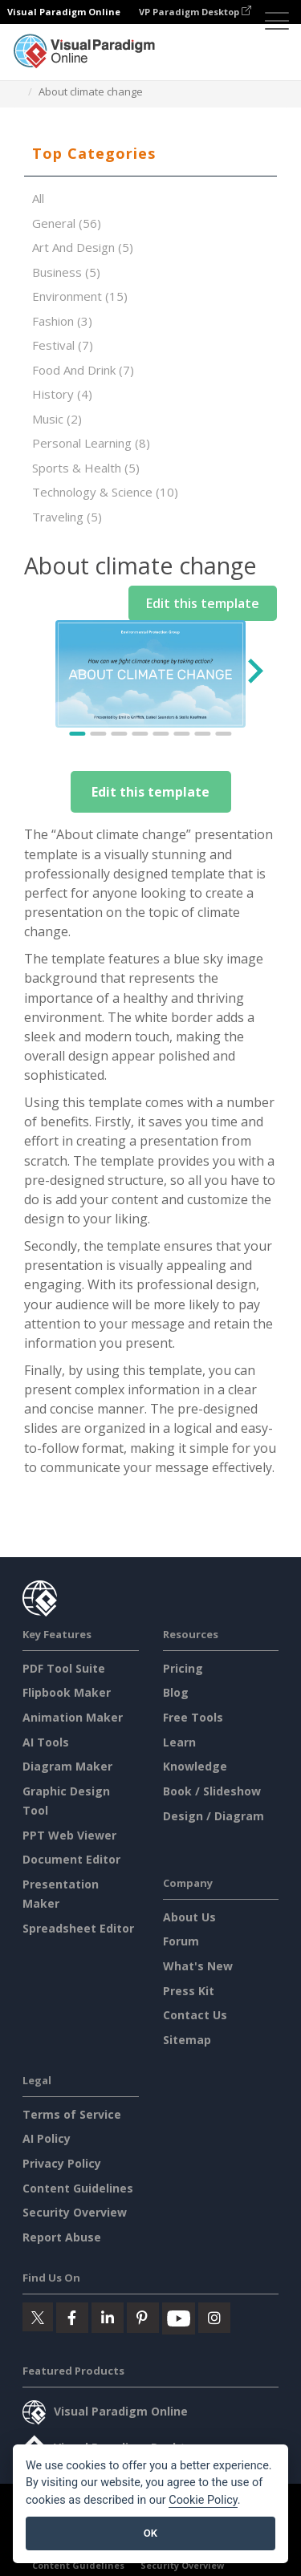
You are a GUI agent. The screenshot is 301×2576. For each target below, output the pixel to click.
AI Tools (45, 1742)
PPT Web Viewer (69, 1835)
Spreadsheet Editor (78, 1928)
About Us (189, 1917)
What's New (198, 1966)
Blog (176, 1692)
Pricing (183, 1668)
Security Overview (74, 2212)
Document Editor (71, 1859)
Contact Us (195, 2014)
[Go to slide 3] (120, 734)
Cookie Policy (203, 2500)
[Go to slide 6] (182, 734)
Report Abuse (61, 2237)
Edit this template (150, 792)
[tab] (150, 154)
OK (150, 2533)
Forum (181, 1941)
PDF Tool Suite (63, 1668)
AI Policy (46, 2138)
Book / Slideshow (212, 1791)
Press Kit (188, 1990)
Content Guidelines (77, 2188)
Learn (179, 1742)
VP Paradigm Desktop (195, 12)
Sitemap (187, 2039)
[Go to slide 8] (224, 734)
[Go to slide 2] (99, 734)
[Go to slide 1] (78, 734)
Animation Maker (72, 1717)
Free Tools (193, 1717)
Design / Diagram (213, 1815)
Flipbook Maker (66, 1692)
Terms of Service (71, 2114)
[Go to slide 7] (203, 734)
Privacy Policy (61, 2163)
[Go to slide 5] (161, 734)
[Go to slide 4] (140, 734)
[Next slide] (254, 674)
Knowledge (195, 1766)
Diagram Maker (67, 1766)
